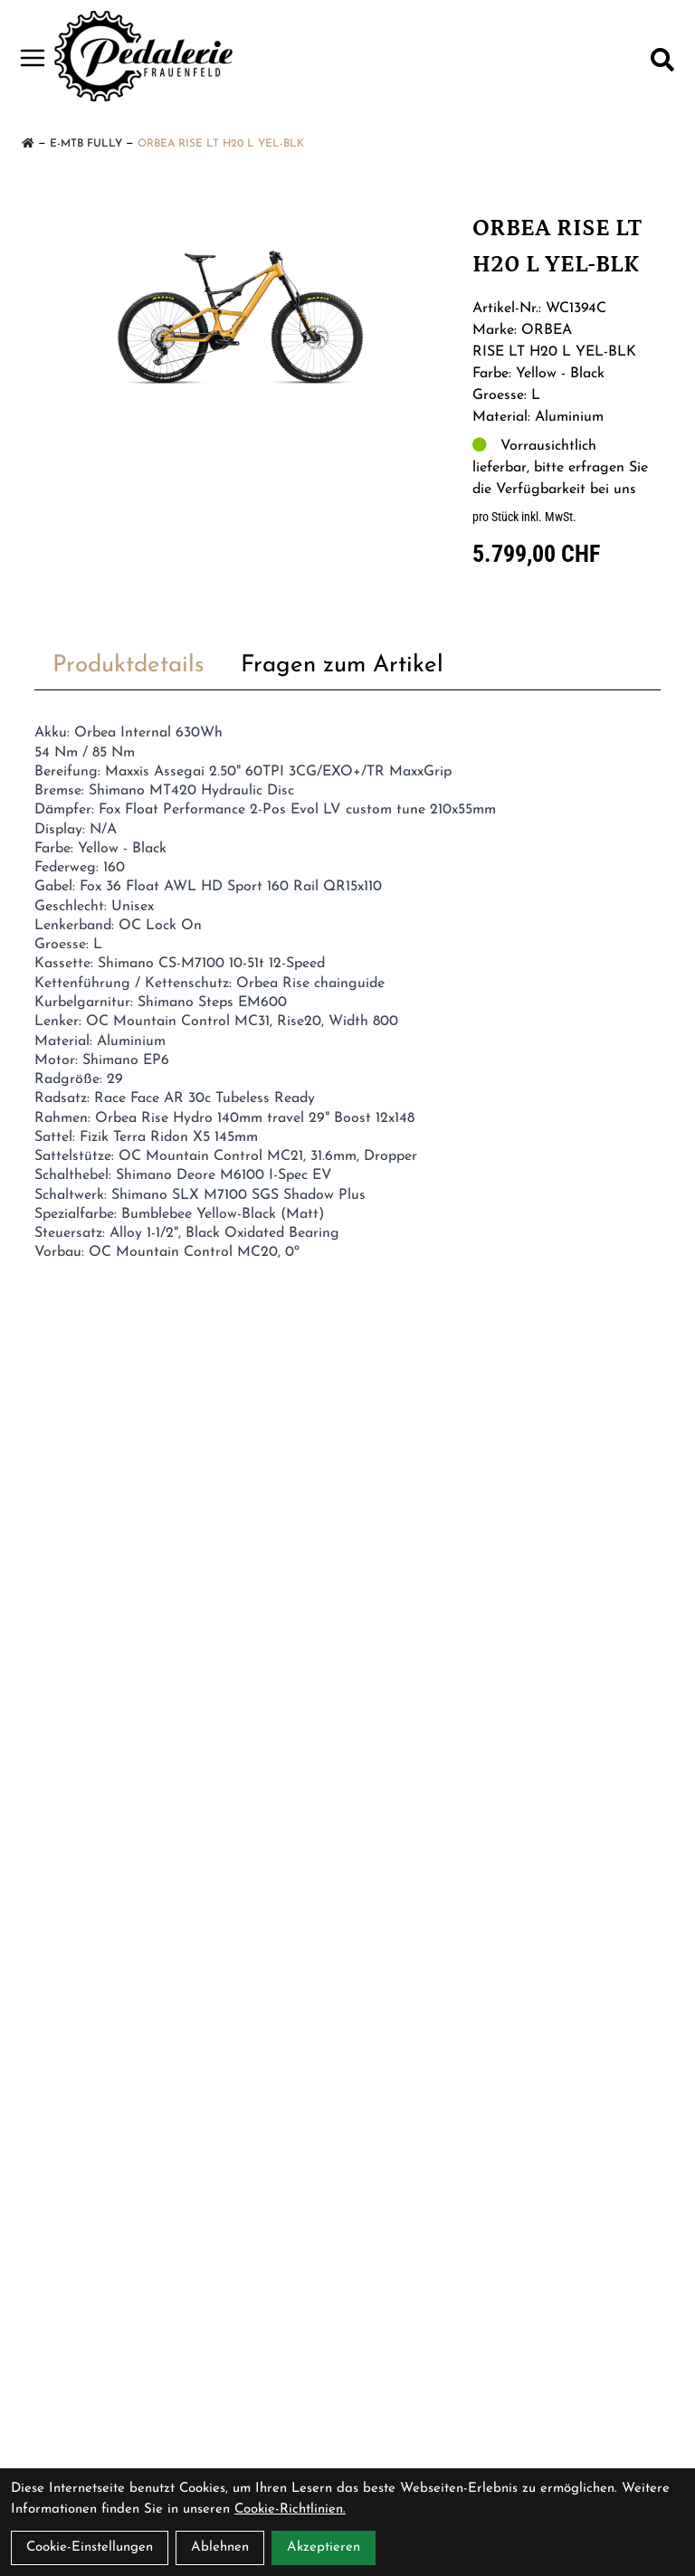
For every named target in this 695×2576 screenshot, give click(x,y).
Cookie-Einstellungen (89, 2547)
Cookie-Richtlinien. (290, 2509)
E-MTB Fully (86, 143)
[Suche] (662, 59)
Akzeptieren (323, 2547)
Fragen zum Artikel (342, 665)
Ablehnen (220, 2547)
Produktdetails (128, 665)
